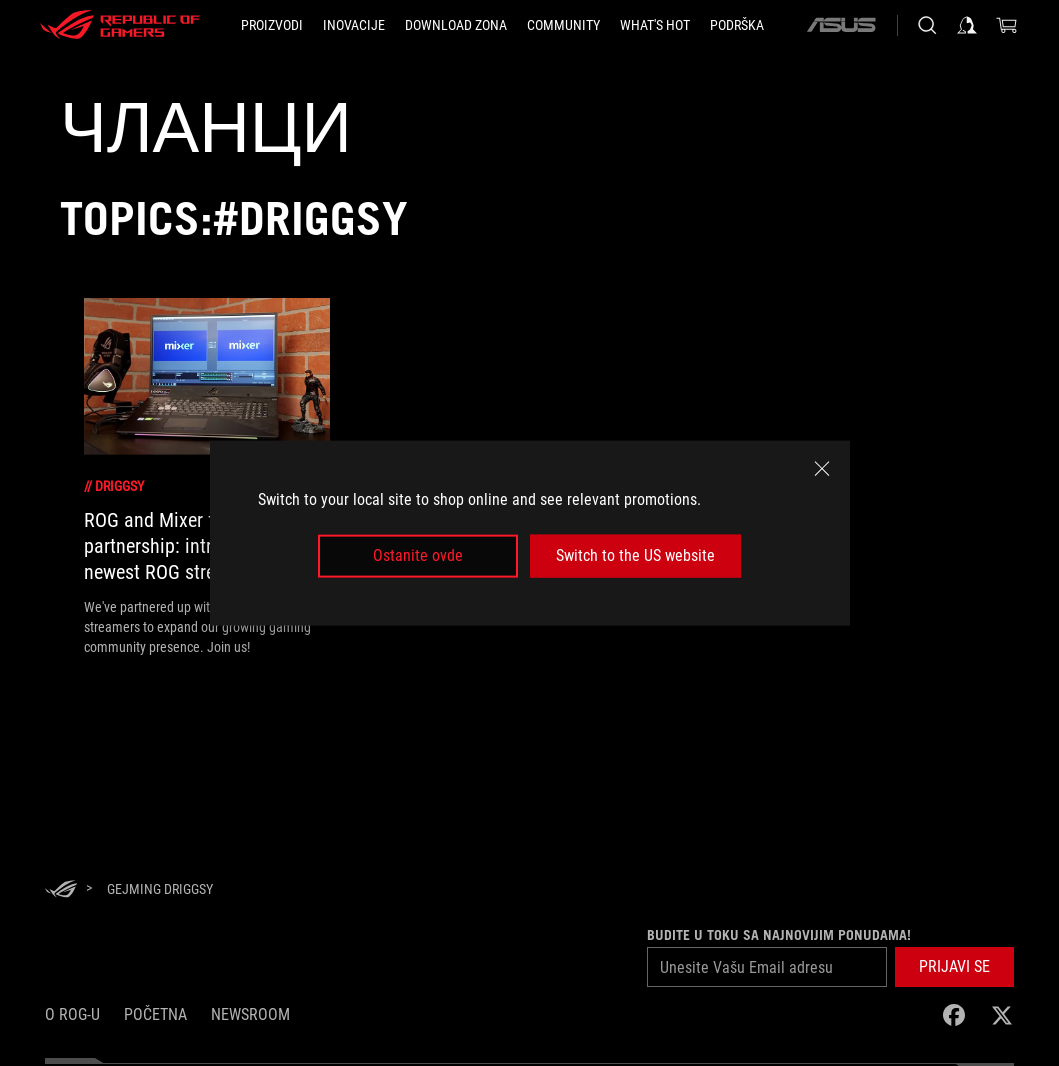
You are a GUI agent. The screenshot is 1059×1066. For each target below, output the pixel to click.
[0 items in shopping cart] (1007, 25)
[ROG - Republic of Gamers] (120, 25)
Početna (155, 1014)
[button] (954, 967)
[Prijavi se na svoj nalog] (967, 25)
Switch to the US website (635, 555)
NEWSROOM (250, 1014)
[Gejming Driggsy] (160, 889)
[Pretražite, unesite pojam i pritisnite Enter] (927, 25)
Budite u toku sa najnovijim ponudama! (779, 935)
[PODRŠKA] (737, 25)
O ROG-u (72, 1014)
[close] (822, 469)
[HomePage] (61, 890)
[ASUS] (841, 25)
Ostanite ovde (418, 555)
